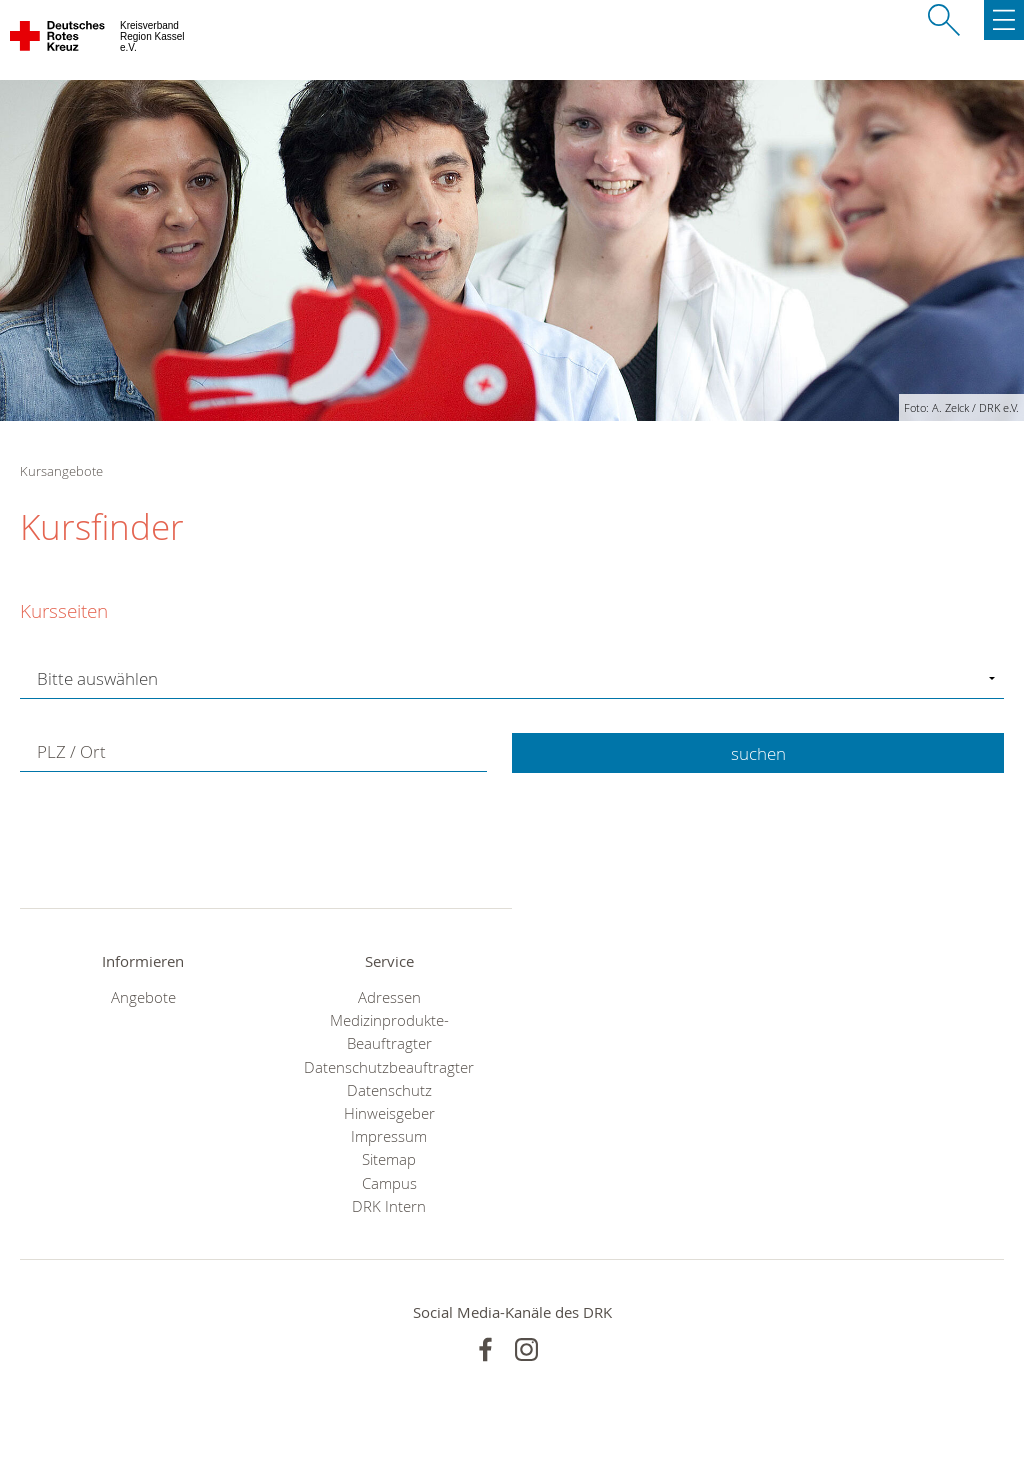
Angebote (143, 997)
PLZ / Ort (71, 751)
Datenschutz (389, 1090)
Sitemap (389, 1159)
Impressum (389, 1136)
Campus (389, 1183)
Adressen (389, 997)
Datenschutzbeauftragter (389, 1067)
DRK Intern (389, 1206)
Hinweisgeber (389, 1113)
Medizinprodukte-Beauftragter (389, 1032)
